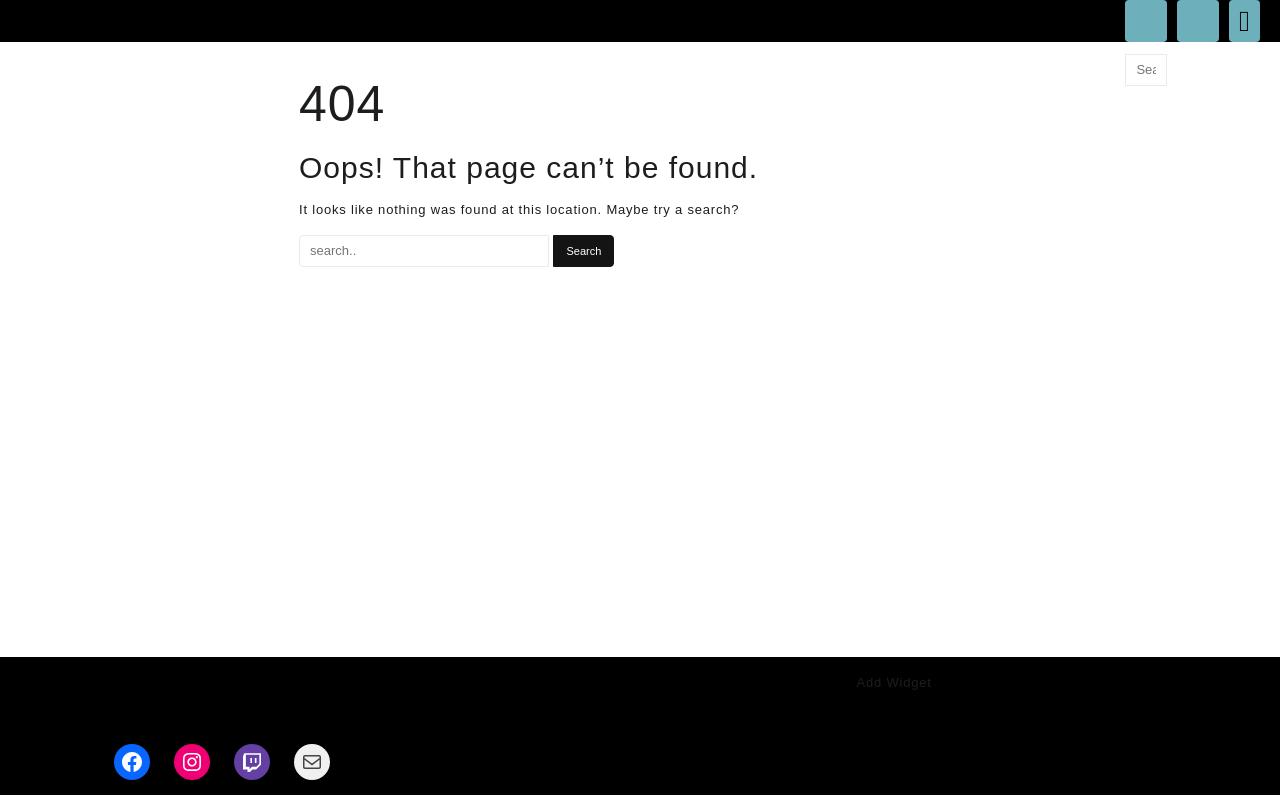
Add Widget (894, 682)
